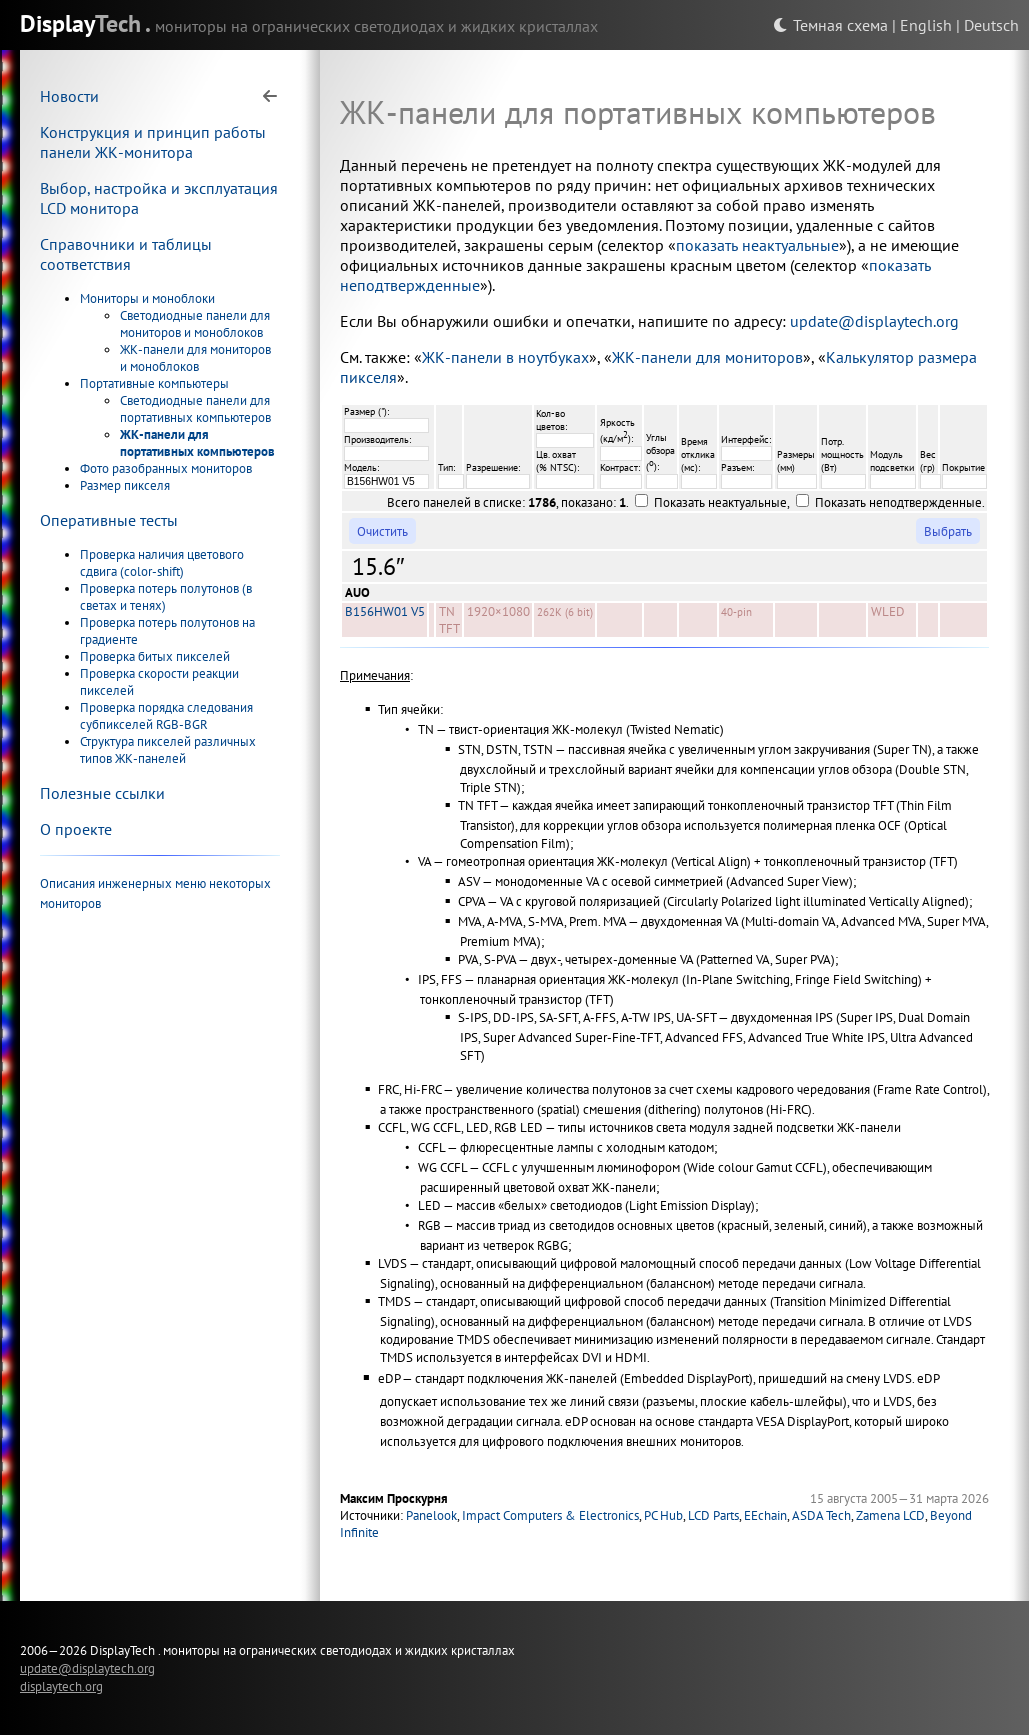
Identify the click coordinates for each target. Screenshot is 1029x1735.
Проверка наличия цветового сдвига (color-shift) (162, 563)
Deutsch (991, 25)
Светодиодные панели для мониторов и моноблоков (195, 324)
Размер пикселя (125, 485)
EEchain (765, 1515)
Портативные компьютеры (154, 383)
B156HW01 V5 (385, 611)
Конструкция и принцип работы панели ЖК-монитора (153, 142)
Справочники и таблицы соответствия (126, 254)
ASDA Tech (821, 1515)
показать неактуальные (757, 245)
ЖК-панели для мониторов (707, 357)
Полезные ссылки (102, 793)
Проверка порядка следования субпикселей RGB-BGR (166, 716)
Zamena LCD (890, 1515)
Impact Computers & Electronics (550, 1515)
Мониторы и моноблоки (147, 298)
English (926, 25)
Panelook (431, 1515)
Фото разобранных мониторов (166, 468)
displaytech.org (61, 1686)
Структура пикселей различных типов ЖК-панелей (168, 750)
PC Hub (663, 1515)
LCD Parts (713, 1515)
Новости (69, 96)
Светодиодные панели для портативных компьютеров (195, 409)
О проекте (76, 829)
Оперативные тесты (109, 520)
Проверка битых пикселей (155, 656)
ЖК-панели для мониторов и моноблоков (195, 358)
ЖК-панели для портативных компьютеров (197, 443)
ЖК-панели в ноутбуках (505, 357)
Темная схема (830, 25)
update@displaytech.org (874, 321)
